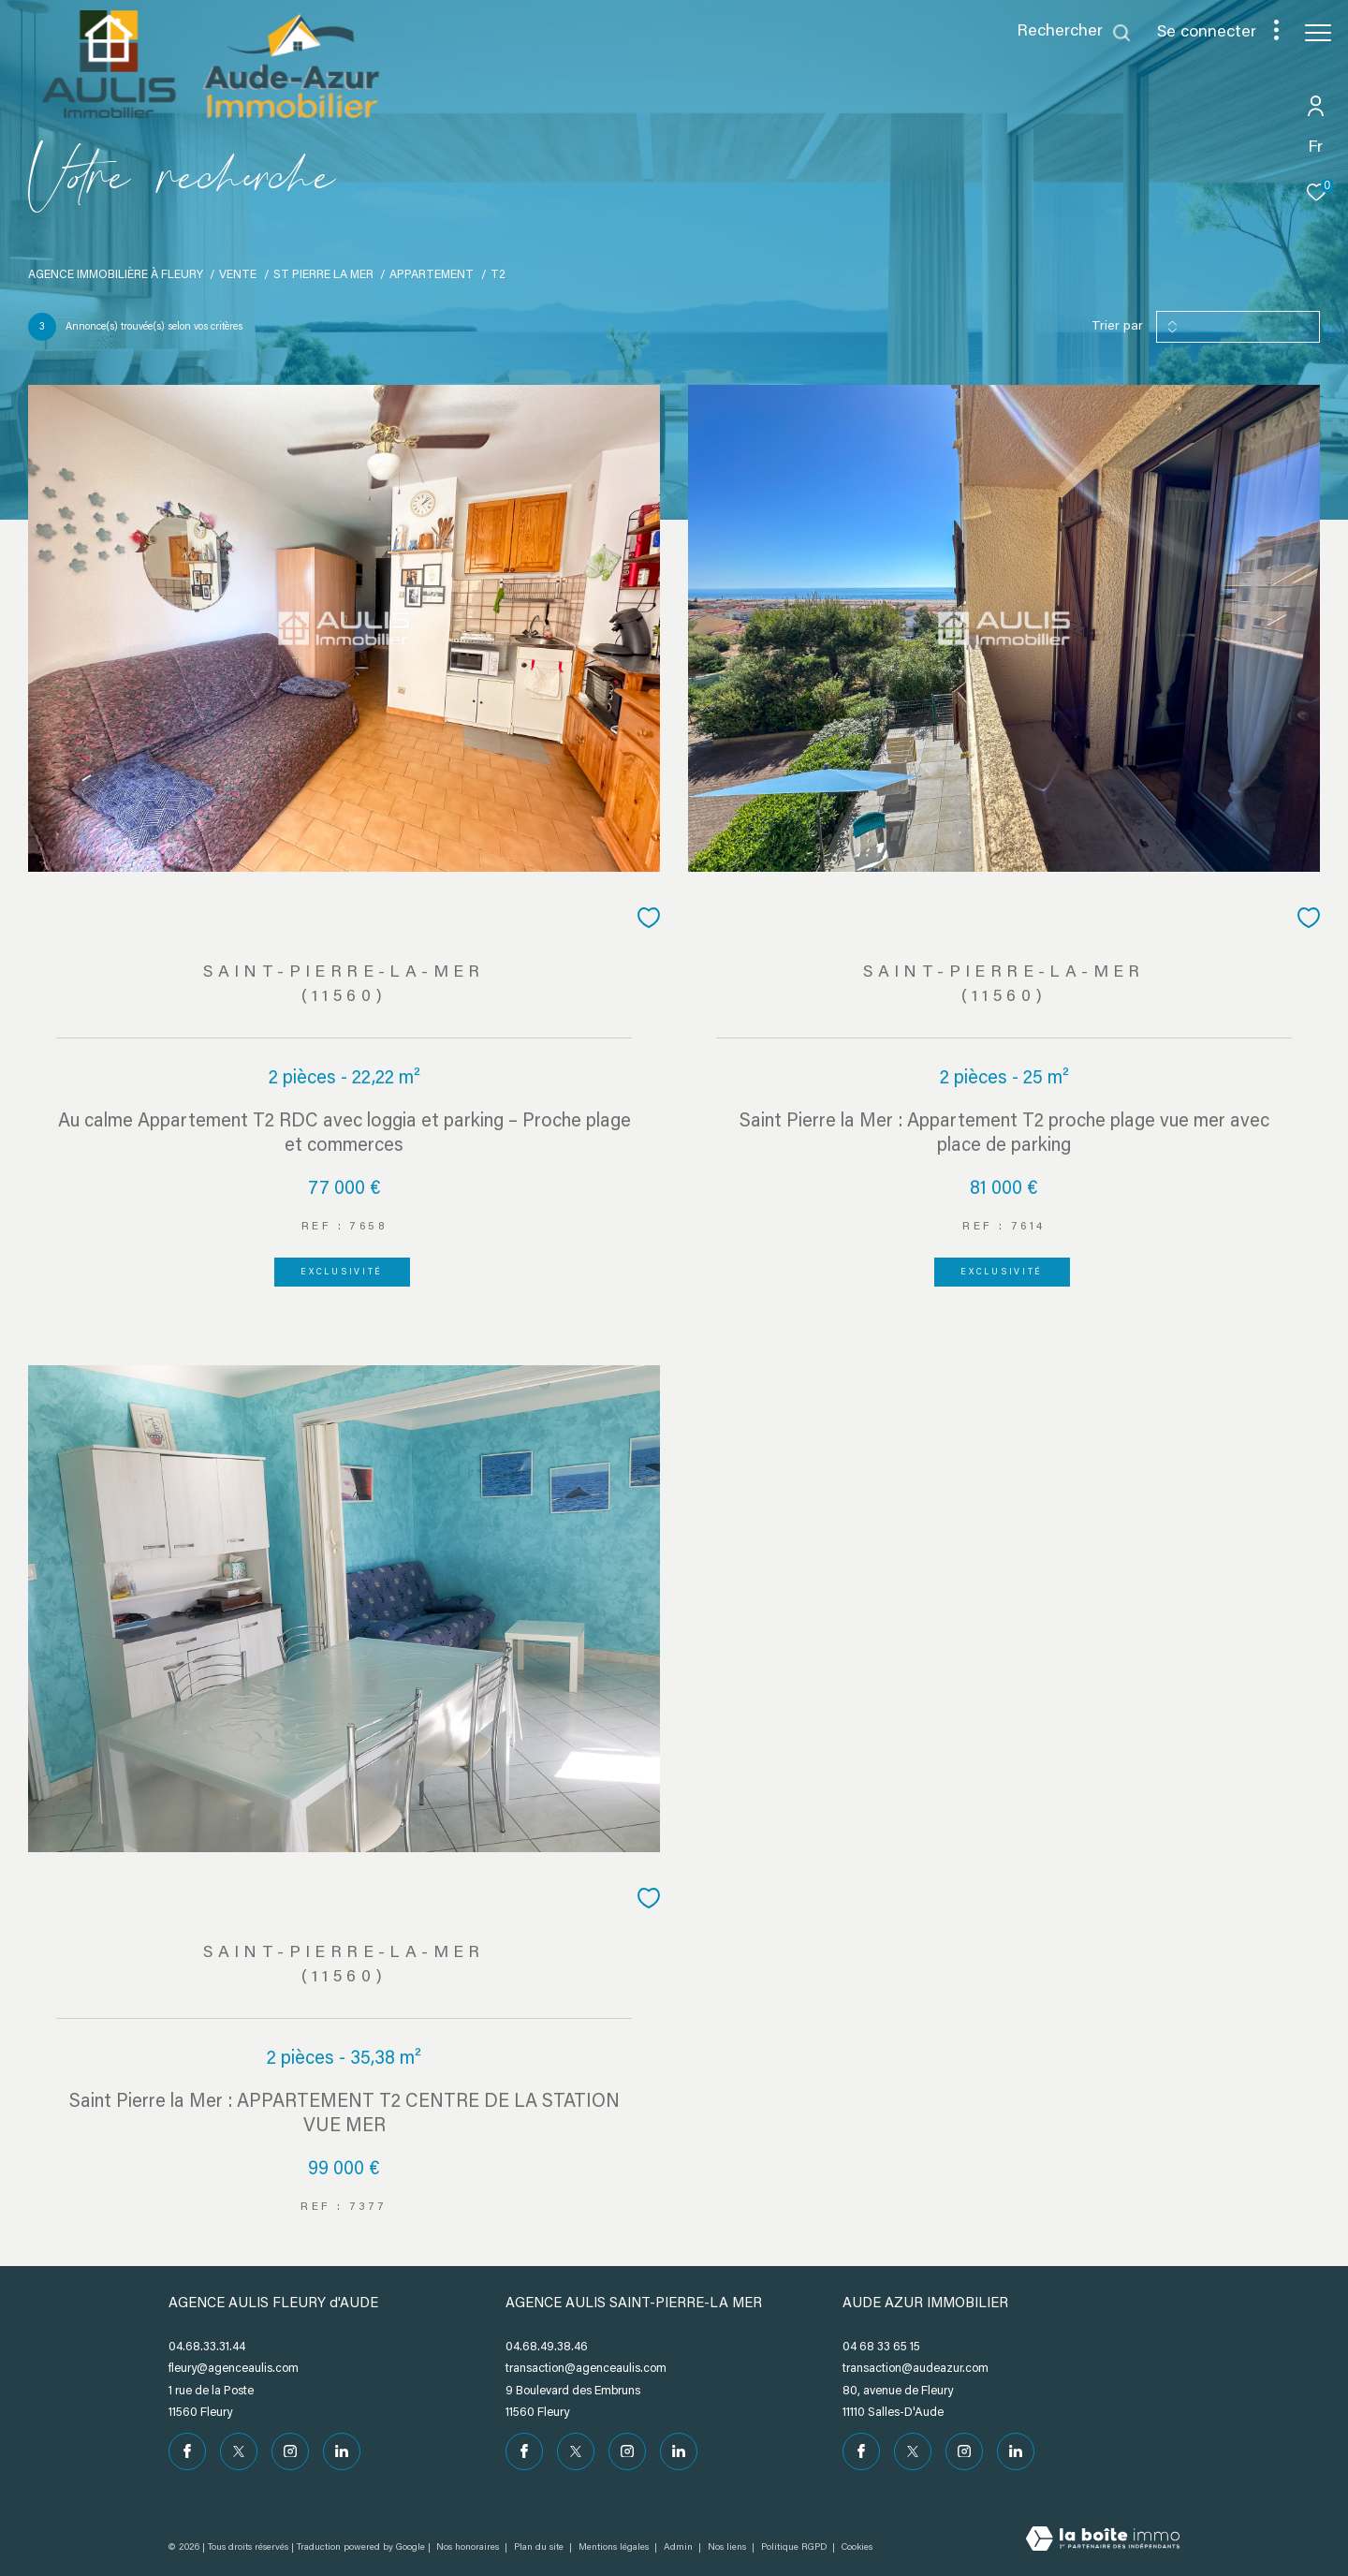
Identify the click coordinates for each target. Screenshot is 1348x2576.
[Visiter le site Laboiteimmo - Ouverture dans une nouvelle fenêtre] (1103, 2540)
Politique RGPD (794, 2548)
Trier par (1117, 326)
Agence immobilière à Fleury (115, 275)
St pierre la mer (323, 275)
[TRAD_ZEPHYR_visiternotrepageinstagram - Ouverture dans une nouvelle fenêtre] (290, 2451)
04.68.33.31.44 (206, 2347)
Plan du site (540, 2548)
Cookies (857, 2548)
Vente (237, 275)
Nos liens (728, 2548)
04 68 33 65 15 (881, 2347)
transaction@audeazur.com (915, 2369)
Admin (680, 2548)
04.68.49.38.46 (547, 2347)
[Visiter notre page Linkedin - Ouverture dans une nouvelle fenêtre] (341, 2451)
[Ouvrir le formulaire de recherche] (1074, 33)
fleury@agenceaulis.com (233, 2369)
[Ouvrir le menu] (1318, 33)
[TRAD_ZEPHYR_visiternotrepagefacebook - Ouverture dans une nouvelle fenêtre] (187, 2451)
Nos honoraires (467, 2548)
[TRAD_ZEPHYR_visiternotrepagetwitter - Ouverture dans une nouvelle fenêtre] (238, 2451)
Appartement (431, 275)
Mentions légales (615, 2548)
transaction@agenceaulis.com (586, 2369)
